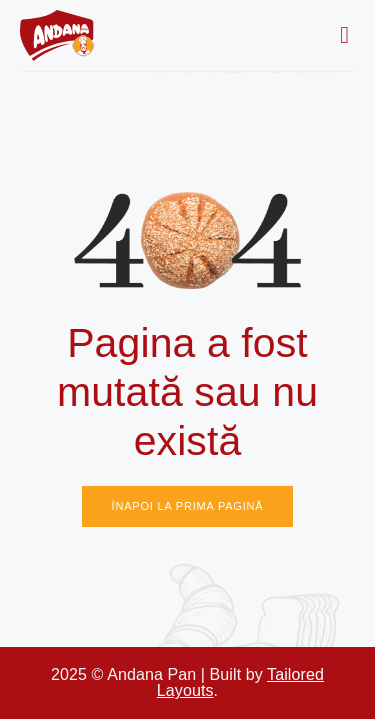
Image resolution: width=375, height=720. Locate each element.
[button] (344, 35)
